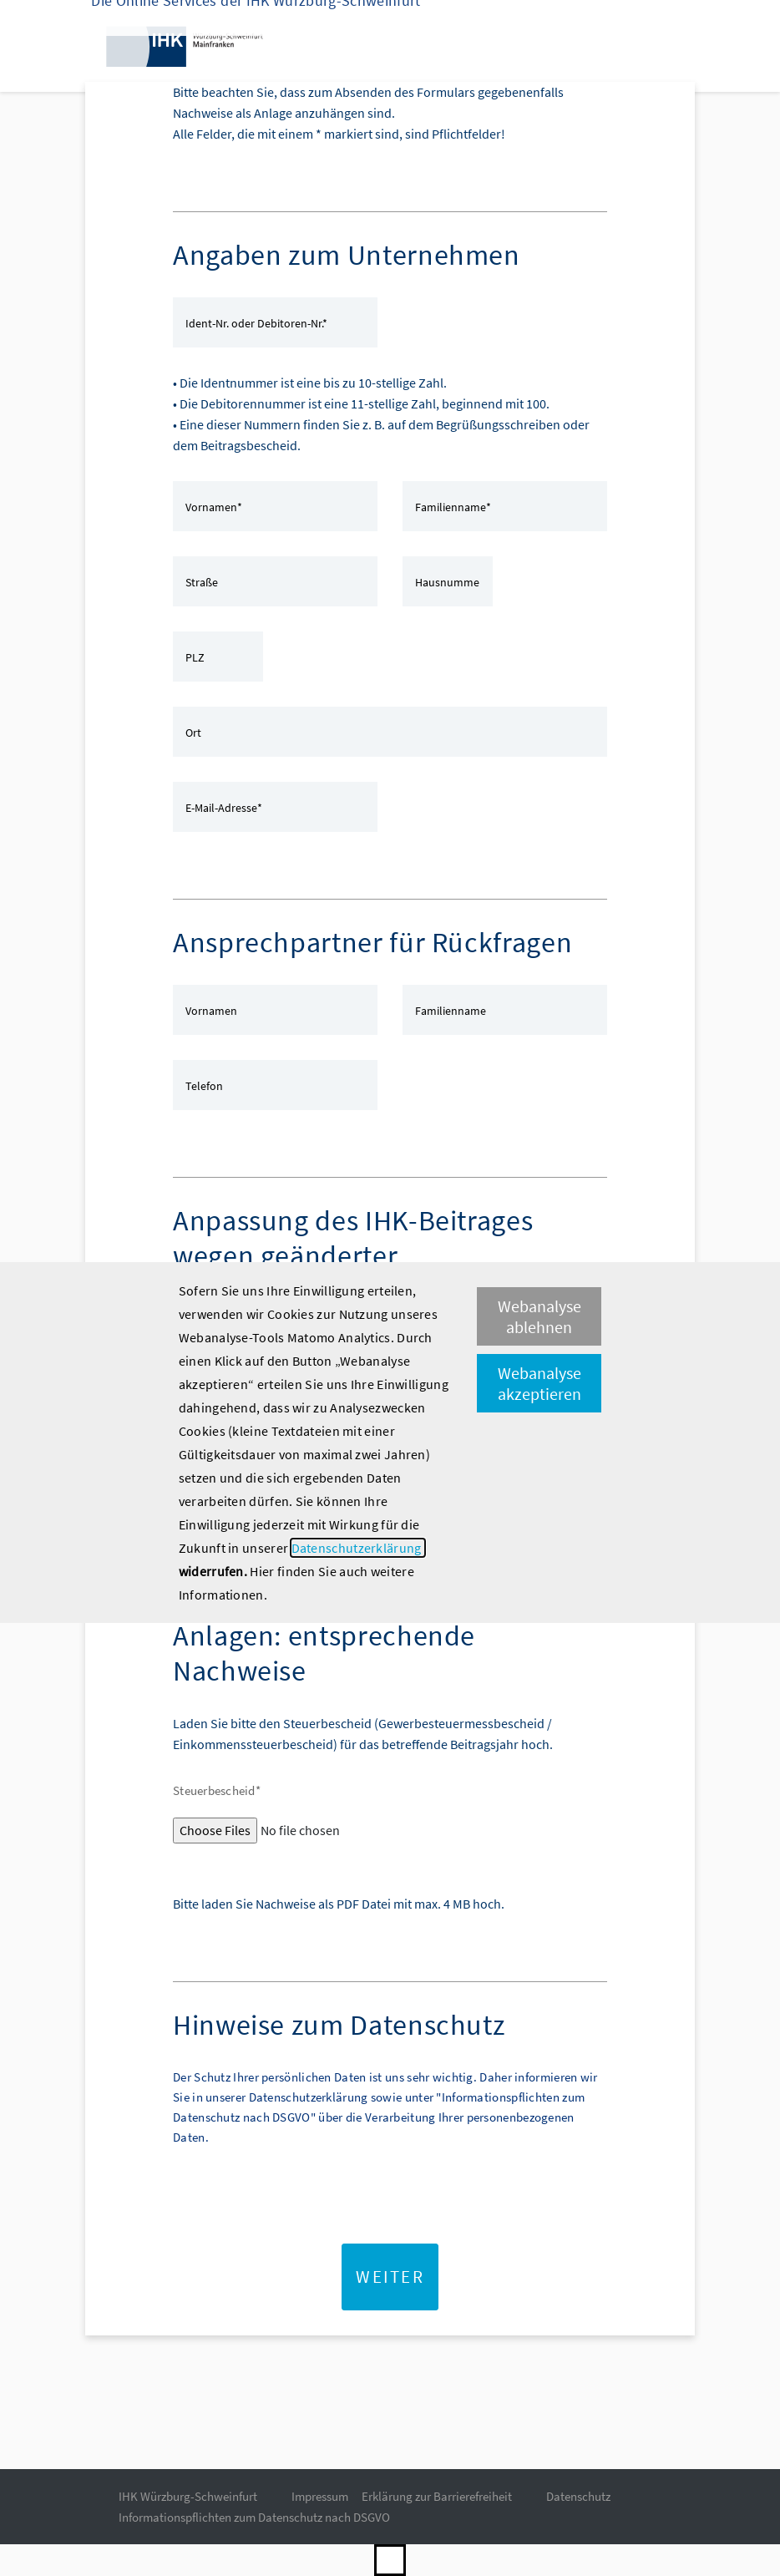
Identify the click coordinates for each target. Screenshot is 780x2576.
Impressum (319, 2496)
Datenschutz (578, 2496)
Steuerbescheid (217, 1790)
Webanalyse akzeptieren (539, 1383)
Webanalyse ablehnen (539, 1316)
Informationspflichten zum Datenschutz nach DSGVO (254, 2517)
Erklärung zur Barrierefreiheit (437, 2496)
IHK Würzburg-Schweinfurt (188, 2496)
